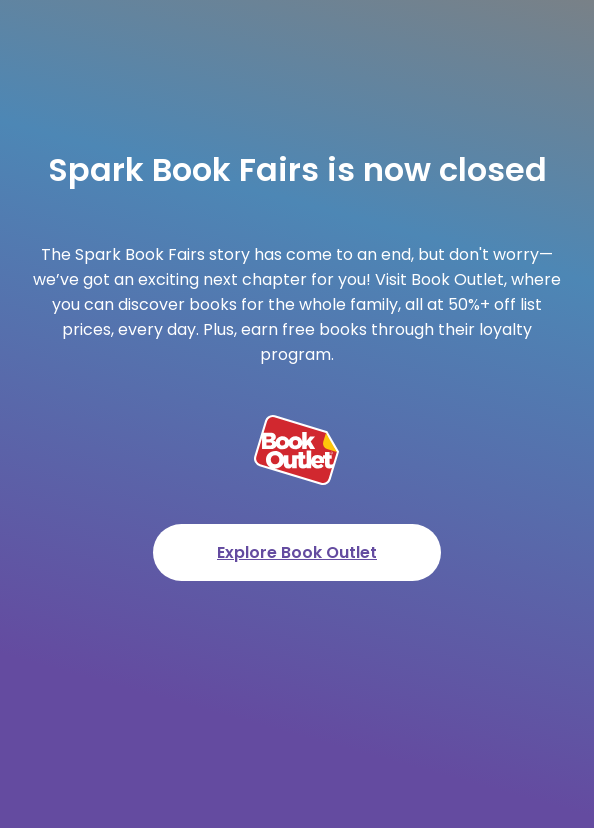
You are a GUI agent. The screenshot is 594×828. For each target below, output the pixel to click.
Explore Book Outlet (297, 552)
